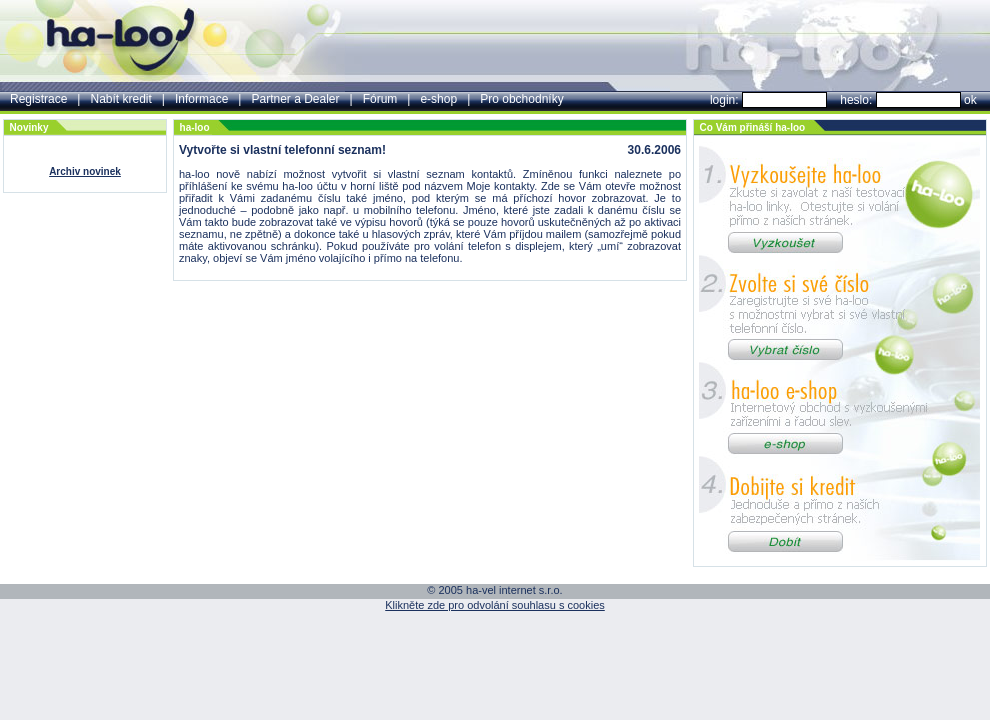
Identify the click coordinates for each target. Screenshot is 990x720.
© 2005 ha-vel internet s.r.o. (494, 590)
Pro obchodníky (521, 99)
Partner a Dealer (295, 99)
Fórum (380, 99)
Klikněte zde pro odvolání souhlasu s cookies (495, 605)
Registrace (38, 99)
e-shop (438, 99)
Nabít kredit (120, 99)
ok (970, 100)
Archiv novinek (85, 171)
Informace (201, 99)
